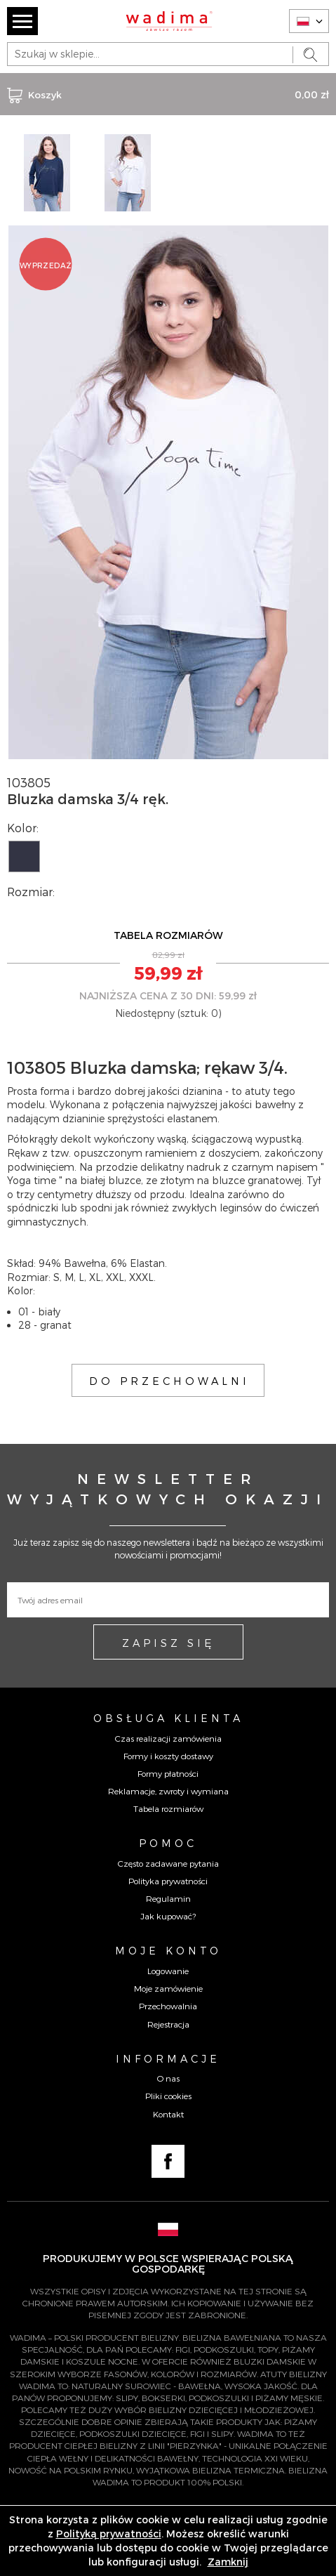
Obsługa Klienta (168, 1717)
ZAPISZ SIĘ (168, 1642)
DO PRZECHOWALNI (169, 1380)
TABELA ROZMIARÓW (168, 935)
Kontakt (168, 2114)
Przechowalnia (168, 2006)
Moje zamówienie (168, 1988)
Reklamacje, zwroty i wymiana (168, 1791)
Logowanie (168, 1971)
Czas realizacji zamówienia (168, 1738)
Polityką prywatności (108, 2533)
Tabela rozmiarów (168, 1808)
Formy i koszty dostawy (168, 1756)
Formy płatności (168, 1773)
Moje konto (168, 1950)
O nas (168, 2078)
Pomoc (168, 1842)
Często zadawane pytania (168, 1863)
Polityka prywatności (168, 1881)
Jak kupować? (168, 1916)
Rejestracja (168, 2024)
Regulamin (168, 1898)
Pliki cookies (168, 2096)
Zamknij (228, 2562)
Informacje (168, 2058)
